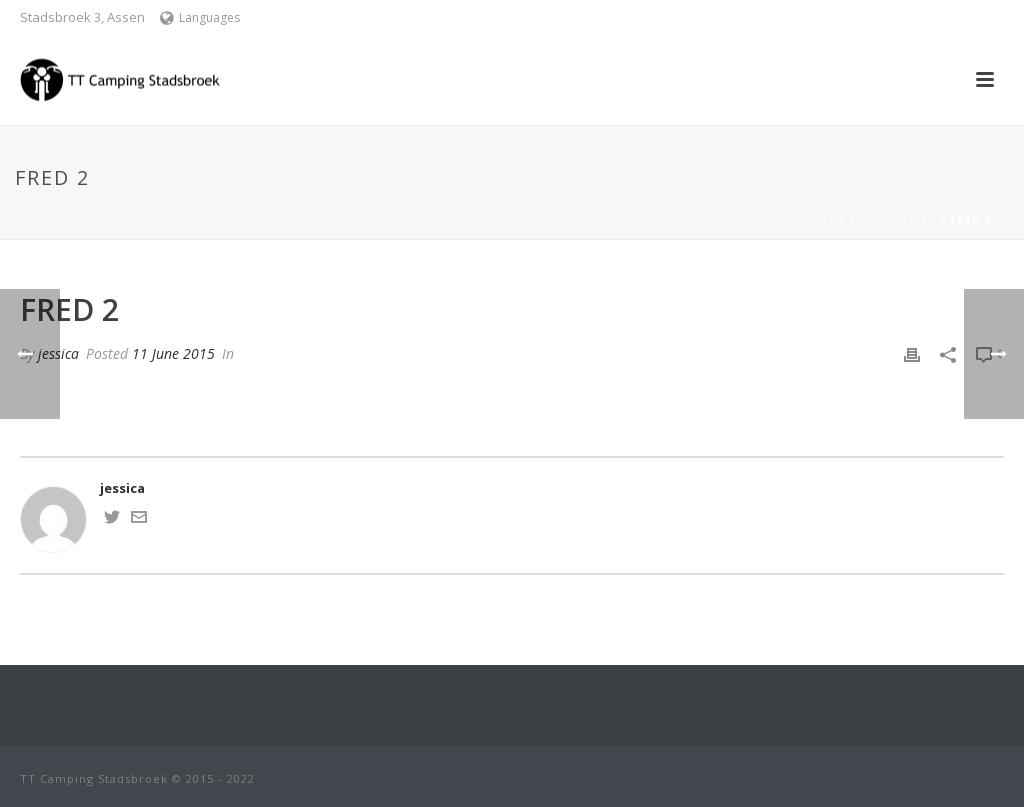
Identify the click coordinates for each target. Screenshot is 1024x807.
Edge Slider (898, 220)
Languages (200, 17)
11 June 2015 (173, 353)
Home (828, 220)
